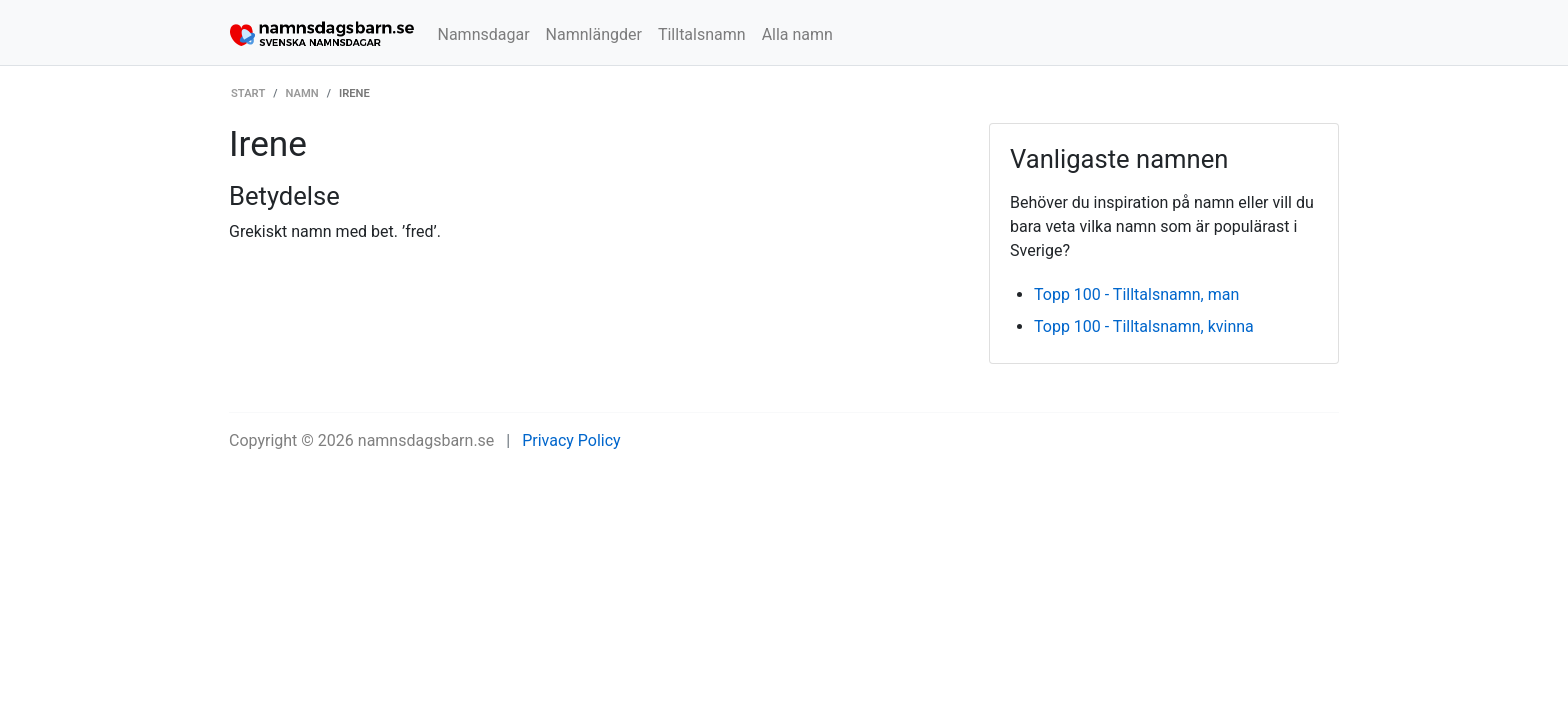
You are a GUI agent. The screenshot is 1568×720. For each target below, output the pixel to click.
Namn (302, 93)
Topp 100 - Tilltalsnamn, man (1136, 294)
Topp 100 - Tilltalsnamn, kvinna (1144, 326)
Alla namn (797, 34)
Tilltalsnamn (702, 34)
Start (248, 93)
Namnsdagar (484, 34)
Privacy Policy (571, 440)
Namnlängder (594, 34)
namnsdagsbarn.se (426, 440)
